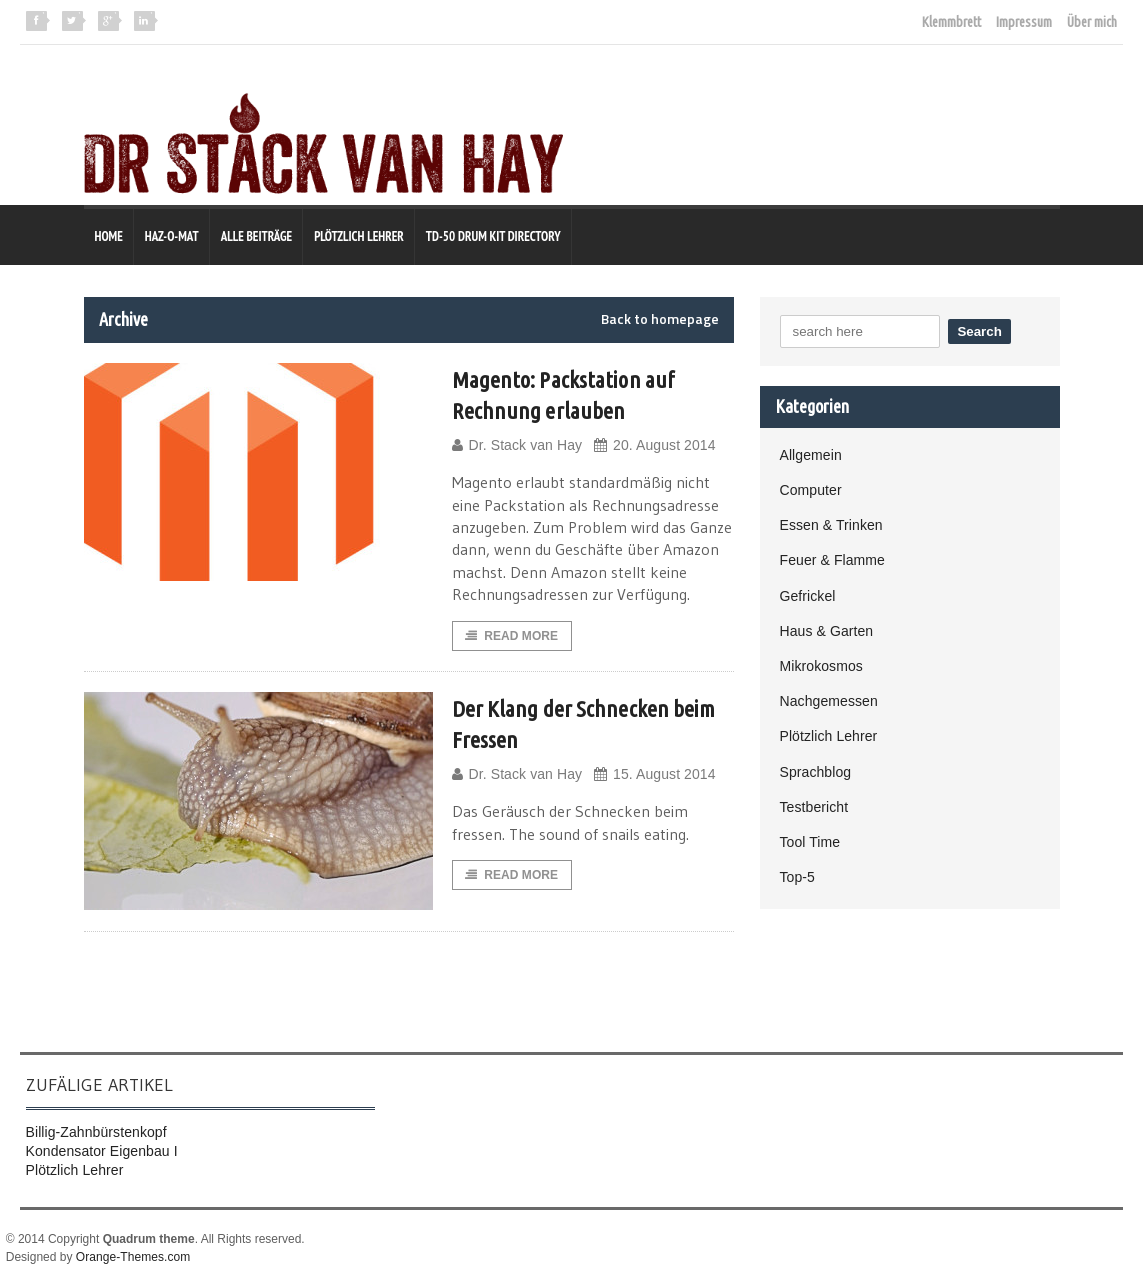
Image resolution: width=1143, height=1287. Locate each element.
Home (109, 236)
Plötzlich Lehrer (359, 236)
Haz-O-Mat (172, 236)
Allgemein (810, 455)
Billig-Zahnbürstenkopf (95, 1133)
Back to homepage (660, 319)
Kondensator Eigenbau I (101, 1152)
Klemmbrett (951, 22)
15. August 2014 (652, 776)
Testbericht (814, 807)
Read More (512, 637)
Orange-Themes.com (132, 1258)
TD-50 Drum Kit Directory (493, 236)
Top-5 (797, 877)
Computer (810, 490)
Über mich (1092, 22)
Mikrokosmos (821, 666)
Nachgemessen (828, 701)
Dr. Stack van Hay (516, 445)
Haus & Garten (826, 631)
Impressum (1024, 22)
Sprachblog (815, 772)
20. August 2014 (652, 445)
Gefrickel (807, 596)
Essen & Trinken (831, 525)
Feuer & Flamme (832, 560)
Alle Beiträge (256, 236)
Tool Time (810, 842)
